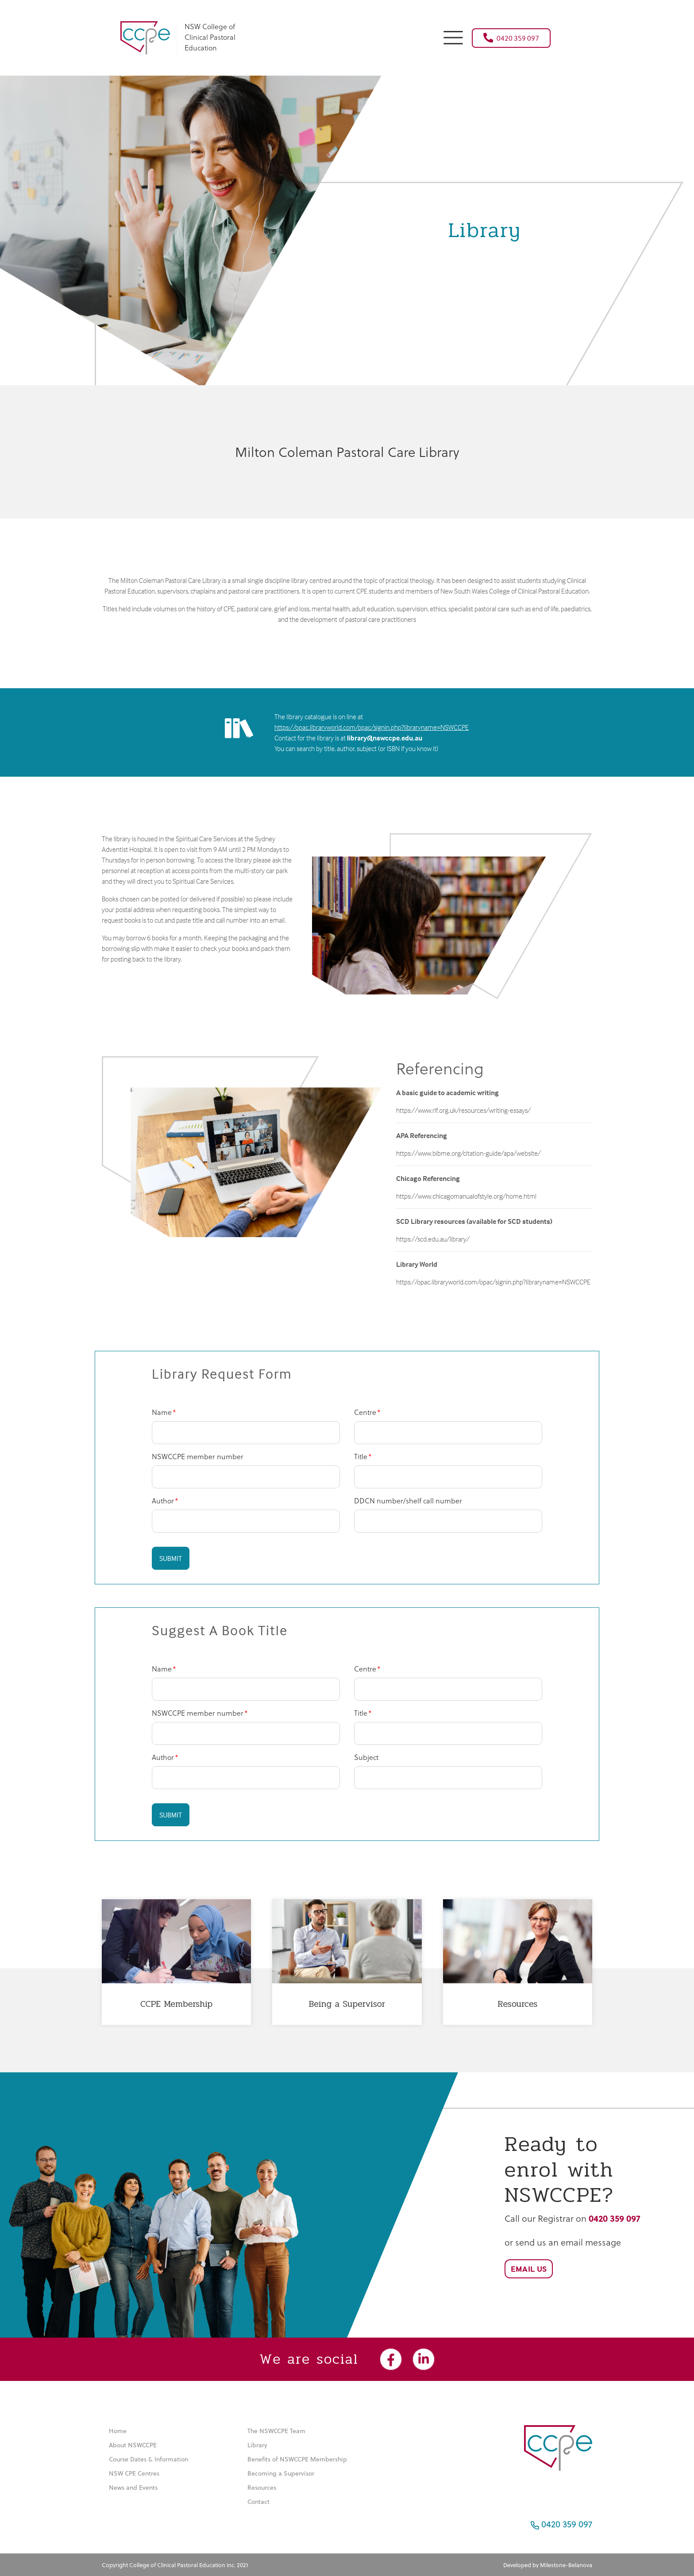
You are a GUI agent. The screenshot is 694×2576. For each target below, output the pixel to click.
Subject (366, 1757)
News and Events (133, 2487)
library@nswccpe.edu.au (384, 737)
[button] (453, 36)
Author (163, 1500)
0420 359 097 (511, 37)
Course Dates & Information (148, 2459)
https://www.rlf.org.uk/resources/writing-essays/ (463, 1110)
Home (118, 2430)
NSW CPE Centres (134, 2473)
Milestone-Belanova (566, 2565)
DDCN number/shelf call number (408, 1500)
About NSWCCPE (133, 2445)
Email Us (529, 2269)
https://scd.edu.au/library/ (433, 1238)
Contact (258, 2501)
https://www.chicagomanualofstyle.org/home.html (466, 1196)
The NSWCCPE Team (276, 2430)
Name (162, 1412)
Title (360, 1456)
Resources (261, 2487)
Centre (365, 1412)
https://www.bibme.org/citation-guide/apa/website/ (468, 1153)
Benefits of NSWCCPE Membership (297, 2459)
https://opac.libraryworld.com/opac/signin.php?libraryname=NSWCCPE (371, 727)
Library (257, 2445)
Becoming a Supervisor (280, 2473)
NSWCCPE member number (197, 1456)
